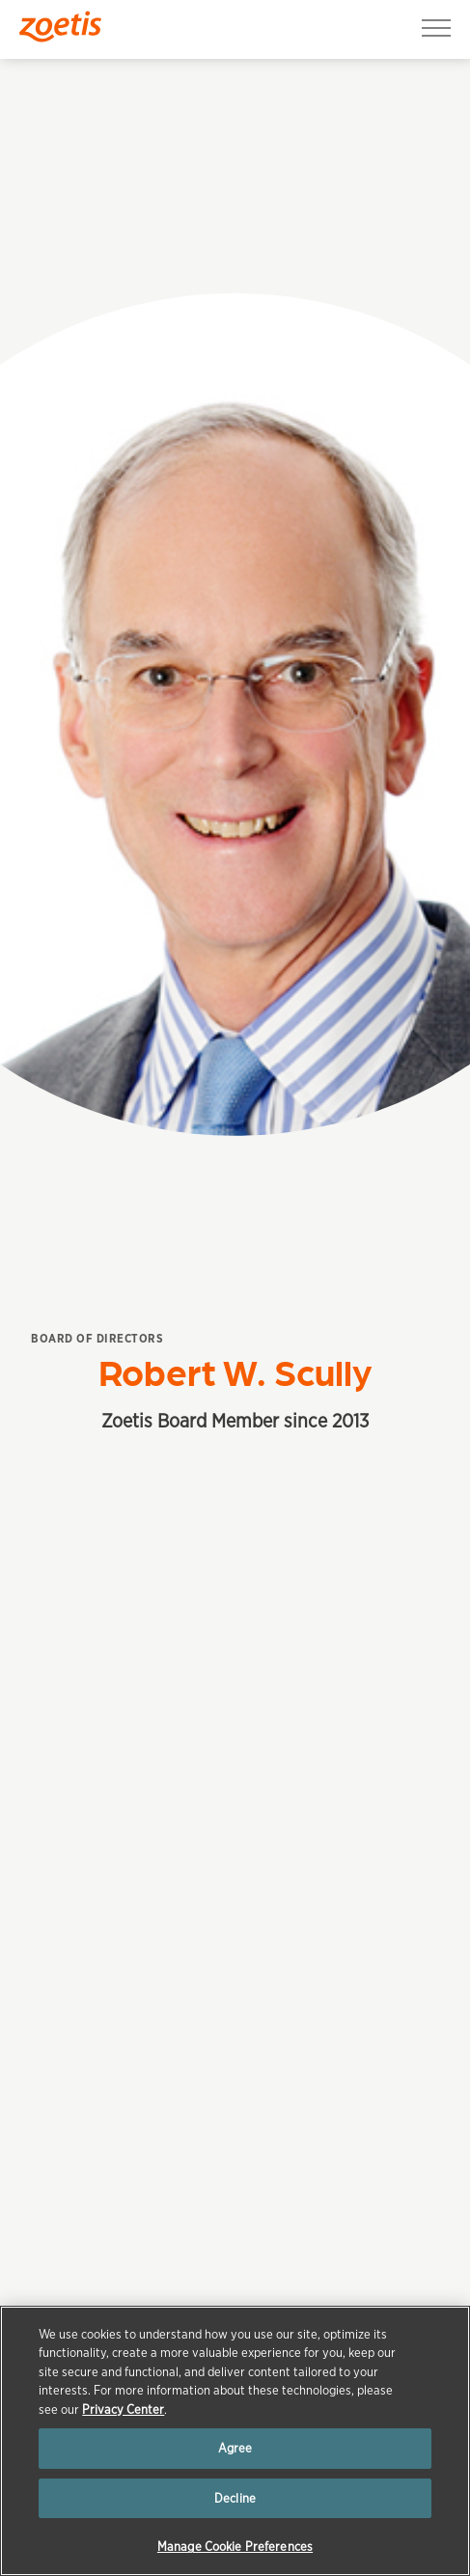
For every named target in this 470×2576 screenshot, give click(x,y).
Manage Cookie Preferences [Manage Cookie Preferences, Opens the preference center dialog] (235, 2546)
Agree (235, 2448)
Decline (235, 2498)
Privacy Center (123, 2409)
